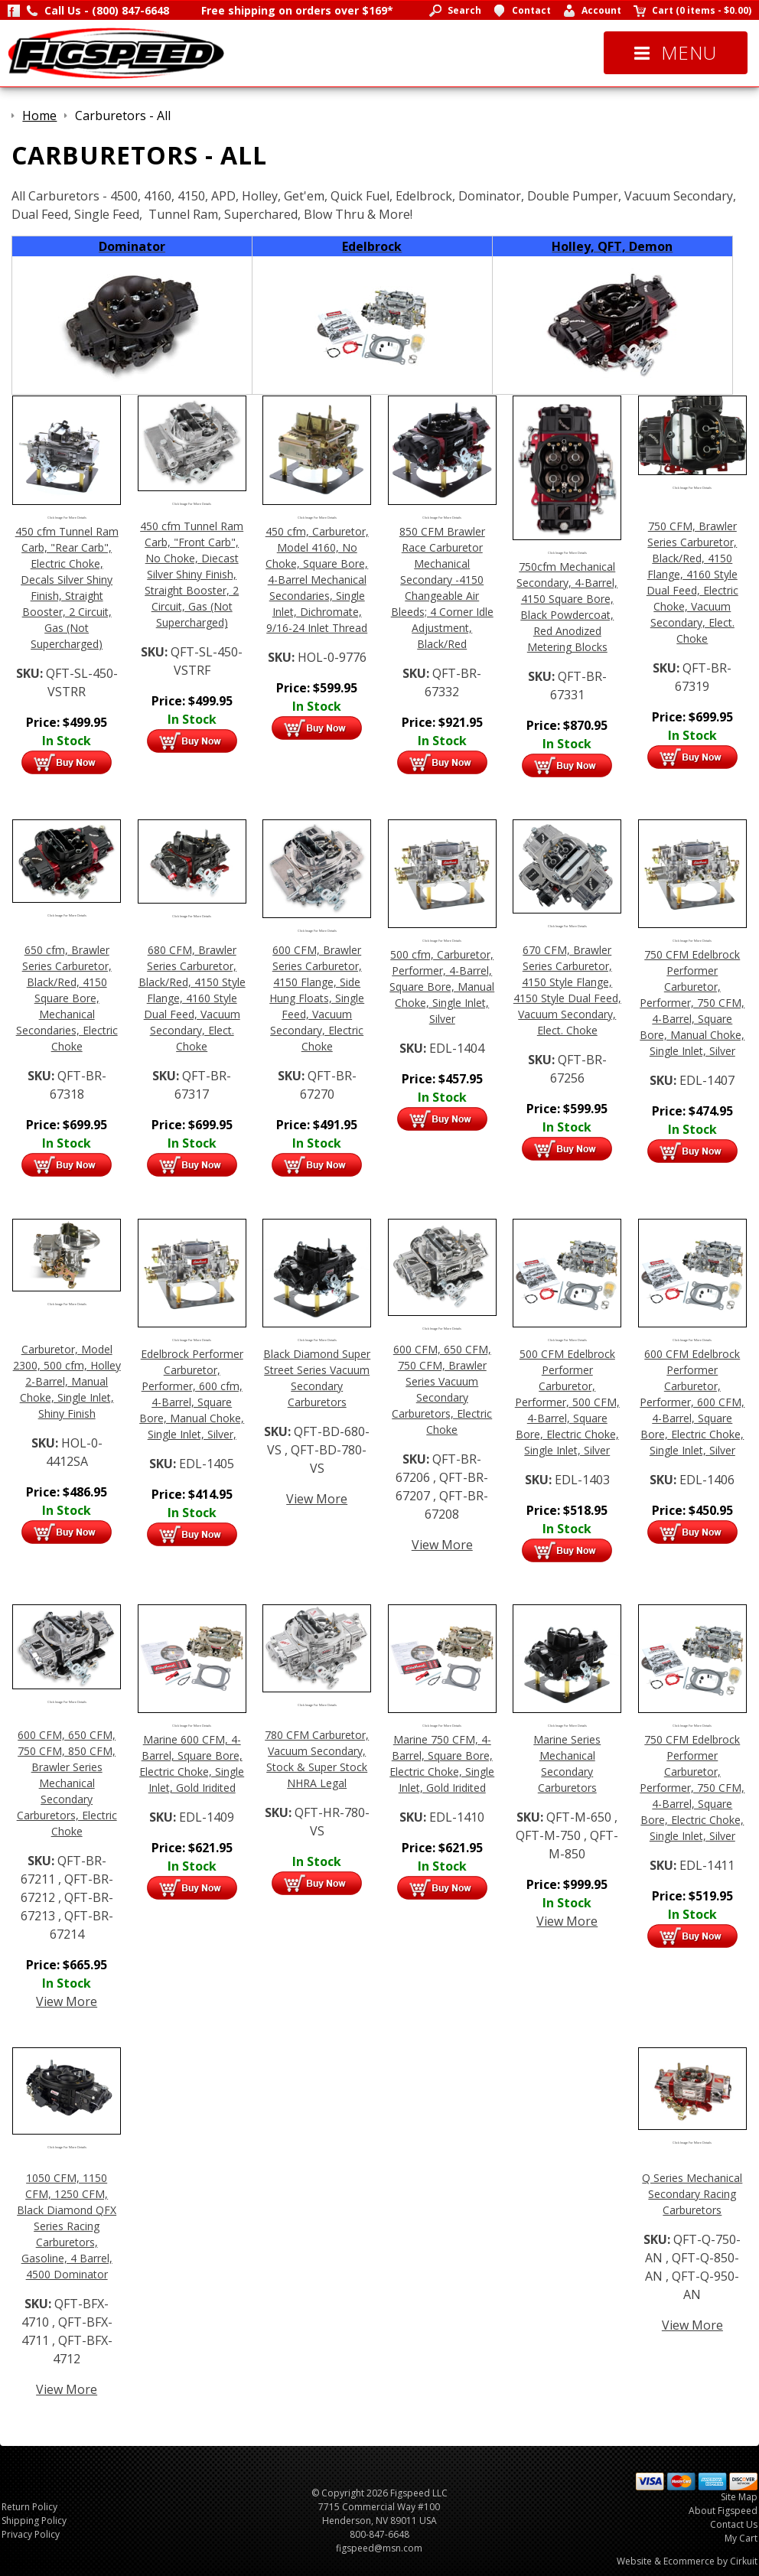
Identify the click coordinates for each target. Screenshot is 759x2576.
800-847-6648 (379, 2534)
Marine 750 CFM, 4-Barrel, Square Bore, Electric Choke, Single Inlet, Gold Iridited (441, 1763)
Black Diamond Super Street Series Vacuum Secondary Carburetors (316, 1378)
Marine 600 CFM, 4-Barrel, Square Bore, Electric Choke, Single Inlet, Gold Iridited (191, 1763)
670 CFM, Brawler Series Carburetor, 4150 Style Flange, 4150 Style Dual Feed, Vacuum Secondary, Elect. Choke (567, 990)
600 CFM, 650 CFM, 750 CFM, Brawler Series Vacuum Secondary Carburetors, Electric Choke (442, 1389)
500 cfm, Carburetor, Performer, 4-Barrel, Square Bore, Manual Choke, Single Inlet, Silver (441, 986)
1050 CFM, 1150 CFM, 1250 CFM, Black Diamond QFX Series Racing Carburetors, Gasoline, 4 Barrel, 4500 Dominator (66, 2226)
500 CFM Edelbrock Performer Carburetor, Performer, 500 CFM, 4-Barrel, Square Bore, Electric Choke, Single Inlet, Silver (567, 1402)
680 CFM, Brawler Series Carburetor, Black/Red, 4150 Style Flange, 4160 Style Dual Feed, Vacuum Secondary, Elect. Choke (192, 998)
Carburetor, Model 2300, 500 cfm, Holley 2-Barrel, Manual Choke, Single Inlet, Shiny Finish (67, 1381)
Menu (675, 52)
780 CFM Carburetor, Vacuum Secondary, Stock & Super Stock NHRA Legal (317, 1759)
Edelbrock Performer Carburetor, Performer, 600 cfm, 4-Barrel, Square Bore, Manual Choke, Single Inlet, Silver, (191, 1394)
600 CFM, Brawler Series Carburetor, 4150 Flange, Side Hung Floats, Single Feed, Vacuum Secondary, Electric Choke (316, 998)
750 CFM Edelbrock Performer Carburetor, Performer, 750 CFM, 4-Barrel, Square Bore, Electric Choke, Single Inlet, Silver (692, 1787)
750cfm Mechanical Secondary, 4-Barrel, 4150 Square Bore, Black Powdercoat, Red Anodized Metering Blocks (566, 606)
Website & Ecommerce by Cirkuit (687, 2561)
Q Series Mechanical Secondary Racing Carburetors (692, 2194)
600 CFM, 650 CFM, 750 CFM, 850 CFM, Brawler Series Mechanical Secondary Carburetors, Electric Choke (67, 1783)
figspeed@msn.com (379, 2548)
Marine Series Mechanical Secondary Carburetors (567, 1763)
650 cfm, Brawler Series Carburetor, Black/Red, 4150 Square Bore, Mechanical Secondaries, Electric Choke (67, 998)
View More (316, 1498)
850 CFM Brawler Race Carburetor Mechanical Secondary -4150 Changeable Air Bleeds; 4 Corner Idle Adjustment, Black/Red (442, 587)
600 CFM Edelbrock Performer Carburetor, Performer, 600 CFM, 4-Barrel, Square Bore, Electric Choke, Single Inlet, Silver (692, 1402)
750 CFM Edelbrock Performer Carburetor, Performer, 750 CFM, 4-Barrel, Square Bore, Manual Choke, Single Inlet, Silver (692, 1002)
